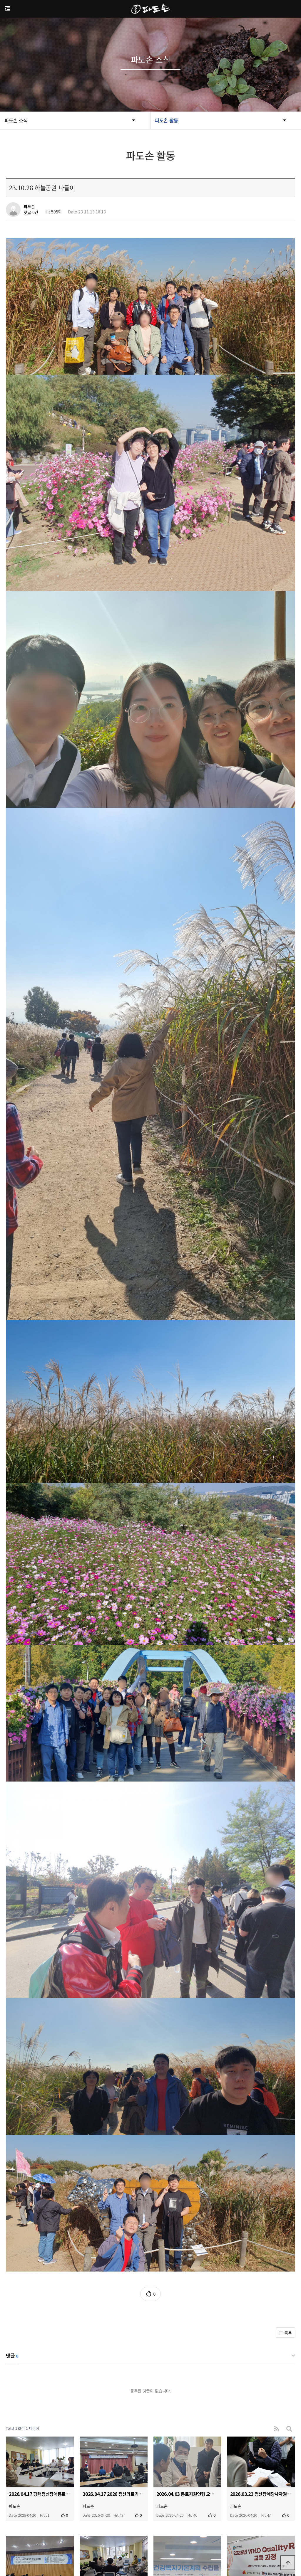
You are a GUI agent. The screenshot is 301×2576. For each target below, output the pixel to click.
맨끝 (205, 2459)
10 (185, 2460)
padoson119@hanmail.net (180, 2547)
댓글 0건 (31, 212)
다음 (195, 2459)
